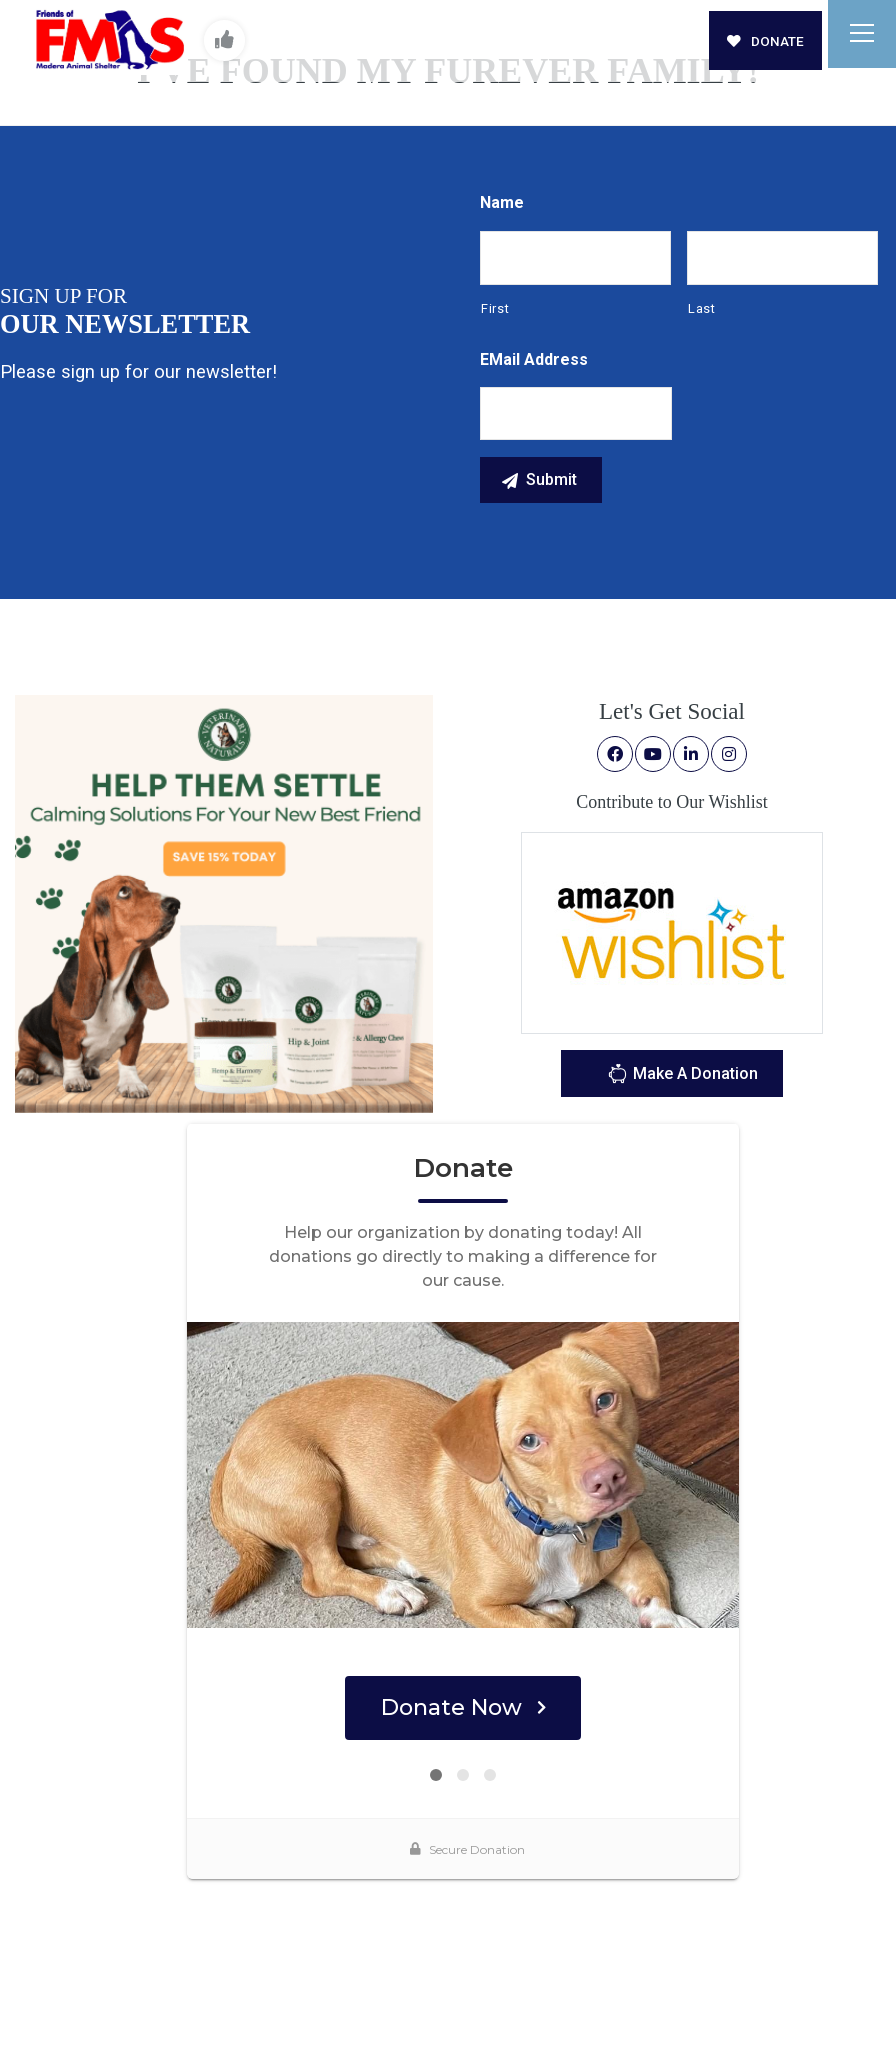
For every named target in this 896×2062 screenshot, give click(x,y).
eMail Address (534, 359)
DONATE (765, 41)
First (495, 308)
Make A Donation (682, 1076)
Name (502, 202)
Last (702, 308)
